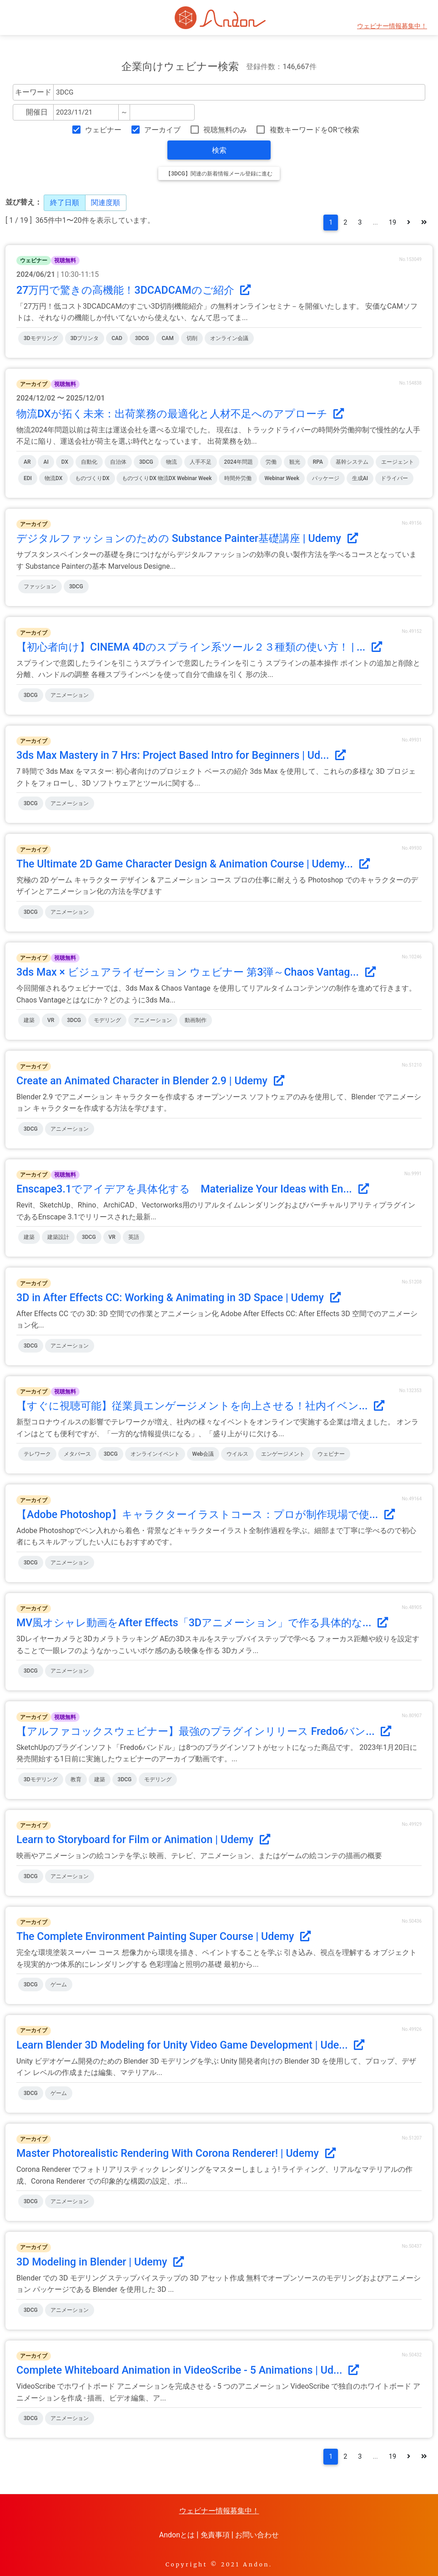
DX (64, 462)
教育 (75, 1779)
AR (27, 462)
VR (50, 1020)
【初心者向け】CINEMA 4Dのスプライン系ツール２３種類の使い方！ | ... (199, 647)
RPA (318, 462)
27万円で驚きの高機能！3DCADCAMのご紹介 (133, 290)
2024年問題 (238, 462)
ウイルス (237, 1454)
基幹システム (352, 462)
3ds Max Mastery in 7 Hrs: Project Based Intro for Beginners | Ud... (181, 755)
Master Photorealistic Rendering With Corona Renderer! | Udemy (176, 2153)
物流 (171, 462)
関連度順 (105, 202)
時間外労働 (238, 478)
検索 (219, 150)
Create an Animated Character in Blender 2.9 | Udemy (150, 1080)
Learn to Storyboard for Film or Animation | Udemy (143, 1839)
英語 (133, 1237)
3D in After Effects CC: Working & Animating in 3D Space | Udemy (178, 1297)
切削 (191, 338)
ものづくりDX (92, 478)
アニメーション (69, 695)
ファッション (40, 586)
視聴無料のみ (225, 129)
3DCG (142, 338)
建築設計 (58, 1237)
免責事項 (215, 2535)
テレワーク (37, 1454)
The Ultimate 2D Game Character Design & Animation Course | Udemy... (193, 863)
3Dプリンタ (84, 338)
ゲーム (58, 1984)
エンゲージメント (283, 1454)
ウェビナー (103, 129)
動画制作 (195, 1020)
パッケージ (325, 478)
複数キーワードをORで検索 (314, 129)
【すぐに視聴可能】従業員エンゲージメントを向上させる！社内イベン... (200, 1405)
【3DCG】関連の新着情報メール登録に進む (219, 173)
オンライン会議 (229, 338)
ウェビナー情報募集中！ (392, 26)
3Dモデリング (41, 338)
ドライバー (394, 478)
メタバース (77, 1454)
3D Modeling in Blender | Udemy (100, 2261)
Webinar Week (281, 478)
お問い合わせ (257, 2535)
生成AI (360, 478)
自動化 (89, 462)
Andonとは (177, 2535)
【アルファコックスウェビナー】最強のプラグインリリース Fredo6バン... (203, 1731)
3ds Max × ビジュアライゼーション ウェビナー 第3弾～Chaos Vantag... (196, 972)
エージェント (397, 462)
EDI (28, 478)
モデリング (107, 1020)
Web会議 (203, 1454)
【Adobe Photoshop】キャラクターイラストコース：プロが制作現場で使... (205, 1514)
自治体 (118, 462)
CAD (116, 338)
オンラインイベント (155, 1454)
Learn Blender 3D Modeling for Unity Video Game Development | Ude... (190, 2045)
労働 (271, 462)
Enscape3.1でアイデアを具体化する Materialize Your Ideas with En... (192, 1189)
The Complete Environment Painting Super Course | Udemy (163, 1936)
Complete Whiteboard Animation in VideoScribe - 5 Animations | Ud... (187, 2370)
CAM (167, 338)
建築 (29, 1020)
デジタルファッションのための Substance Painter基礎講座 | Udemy (187, 538)
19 (392, 222)
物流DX (53, 478)
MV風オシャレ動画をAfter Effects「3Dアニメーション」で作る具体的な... (202, 1622)
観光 (294, 462)
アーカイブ (162, 129)
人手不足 (200, 462)
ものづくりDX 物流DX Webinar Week (166, 478)
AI (45, 462)
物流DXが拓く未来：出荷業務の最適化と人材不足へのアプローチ (180, 413)
